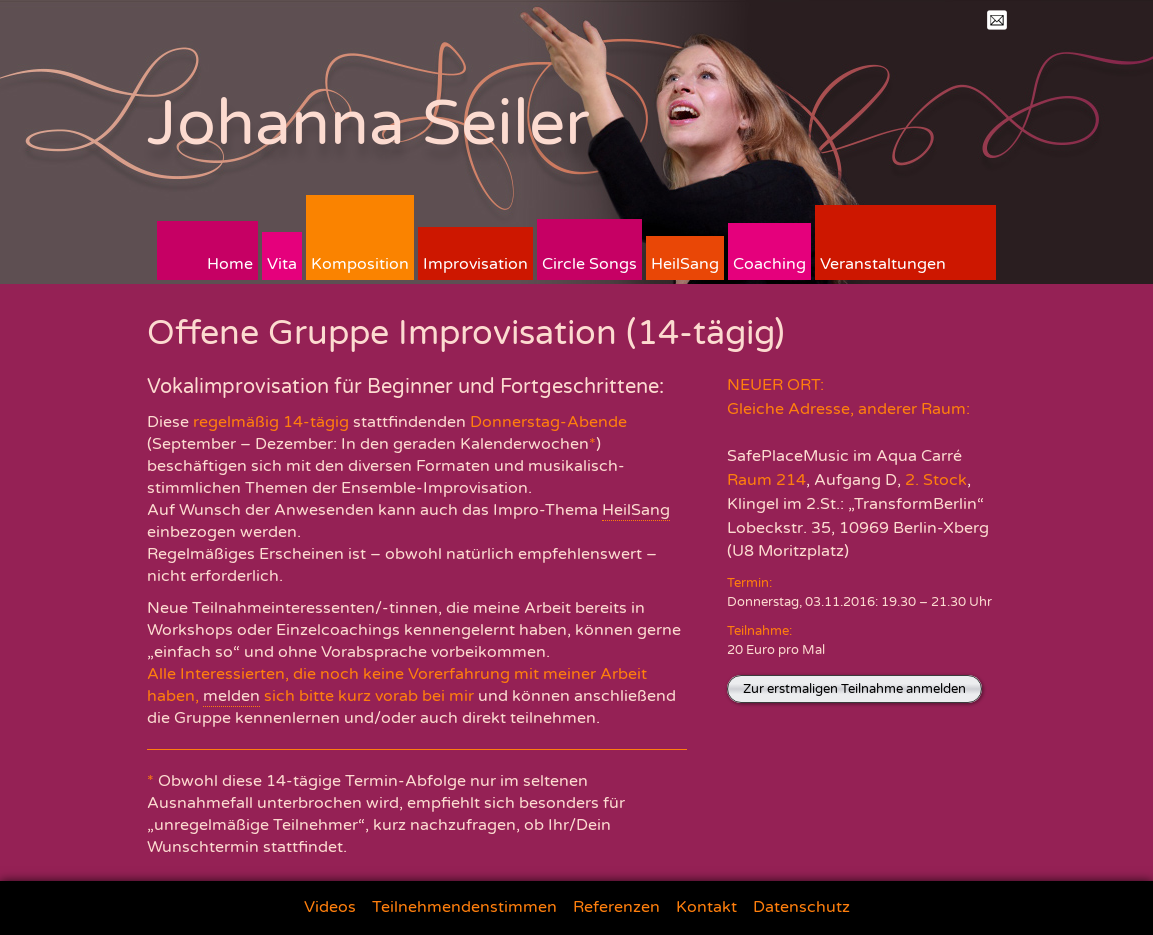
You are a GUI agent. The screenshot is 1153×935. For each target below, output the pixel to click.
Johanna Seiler (368, 123)
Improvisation (475, 264)
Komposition (360, 264)
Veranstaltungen (883, 264)
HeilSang (685, 264)
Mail (997, 20)
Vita (282, 264)
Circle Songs (589, 264)
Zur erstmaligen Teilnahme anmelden (854, 689)
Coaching (769, 264)
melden (231, 696)
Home (230, 264)
